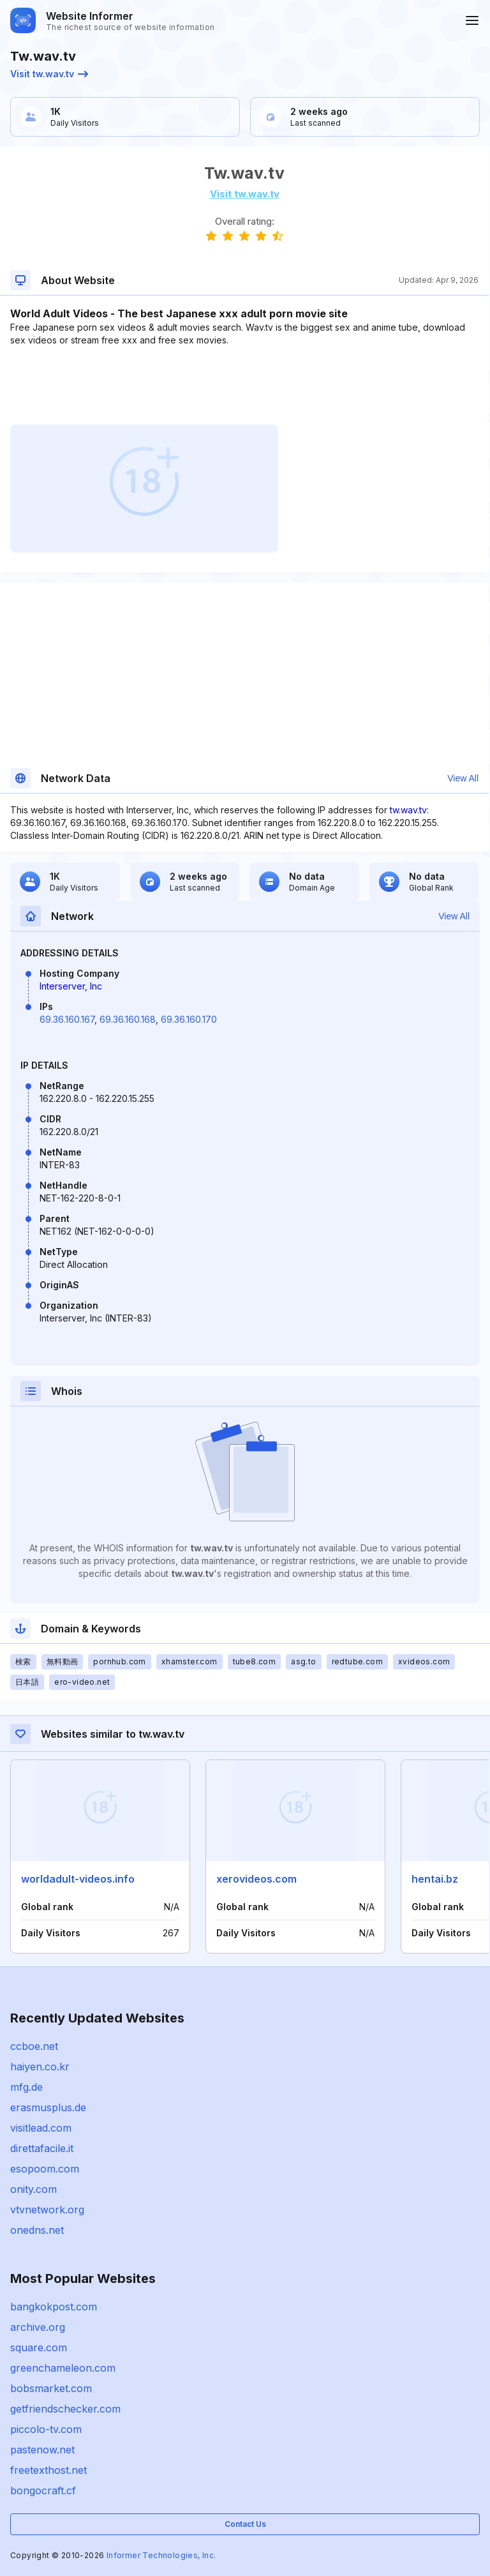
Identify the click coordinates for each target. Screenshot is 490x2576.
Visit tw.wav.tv (49, 73)
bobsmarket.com (51, 2388)
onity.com (33, 2189)
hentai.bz (435, 1878)
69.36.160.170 (189, 1019)
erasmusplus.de (48, 2107)
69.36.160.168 (128, 1019)
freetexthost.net (48, 2470)
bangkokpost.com (53, 2306)
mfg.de (26, 2087)
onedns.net (37, 2230)
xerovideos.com (256, 1878)
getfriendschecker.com (65, 2408)
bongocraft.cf (43, 2490)
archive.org (37, 2327)
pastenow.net (42, 2449)
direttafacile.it (41, 2148)
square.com (38, 2347)
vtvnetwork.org (47, 2209)
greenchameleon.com (62, 2367)
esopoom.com (44, 2168)
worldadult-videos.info (78, 1878)
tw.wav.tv (408, 809)
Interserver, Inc (71, 986)
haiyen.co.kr (40, 2066)
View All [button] (463, 778)
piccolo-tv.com (46, 2429)
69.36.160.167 (67, 1019)
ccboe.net (34, 2046)
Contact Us (245, 2524)
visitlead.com (40, 2127)
